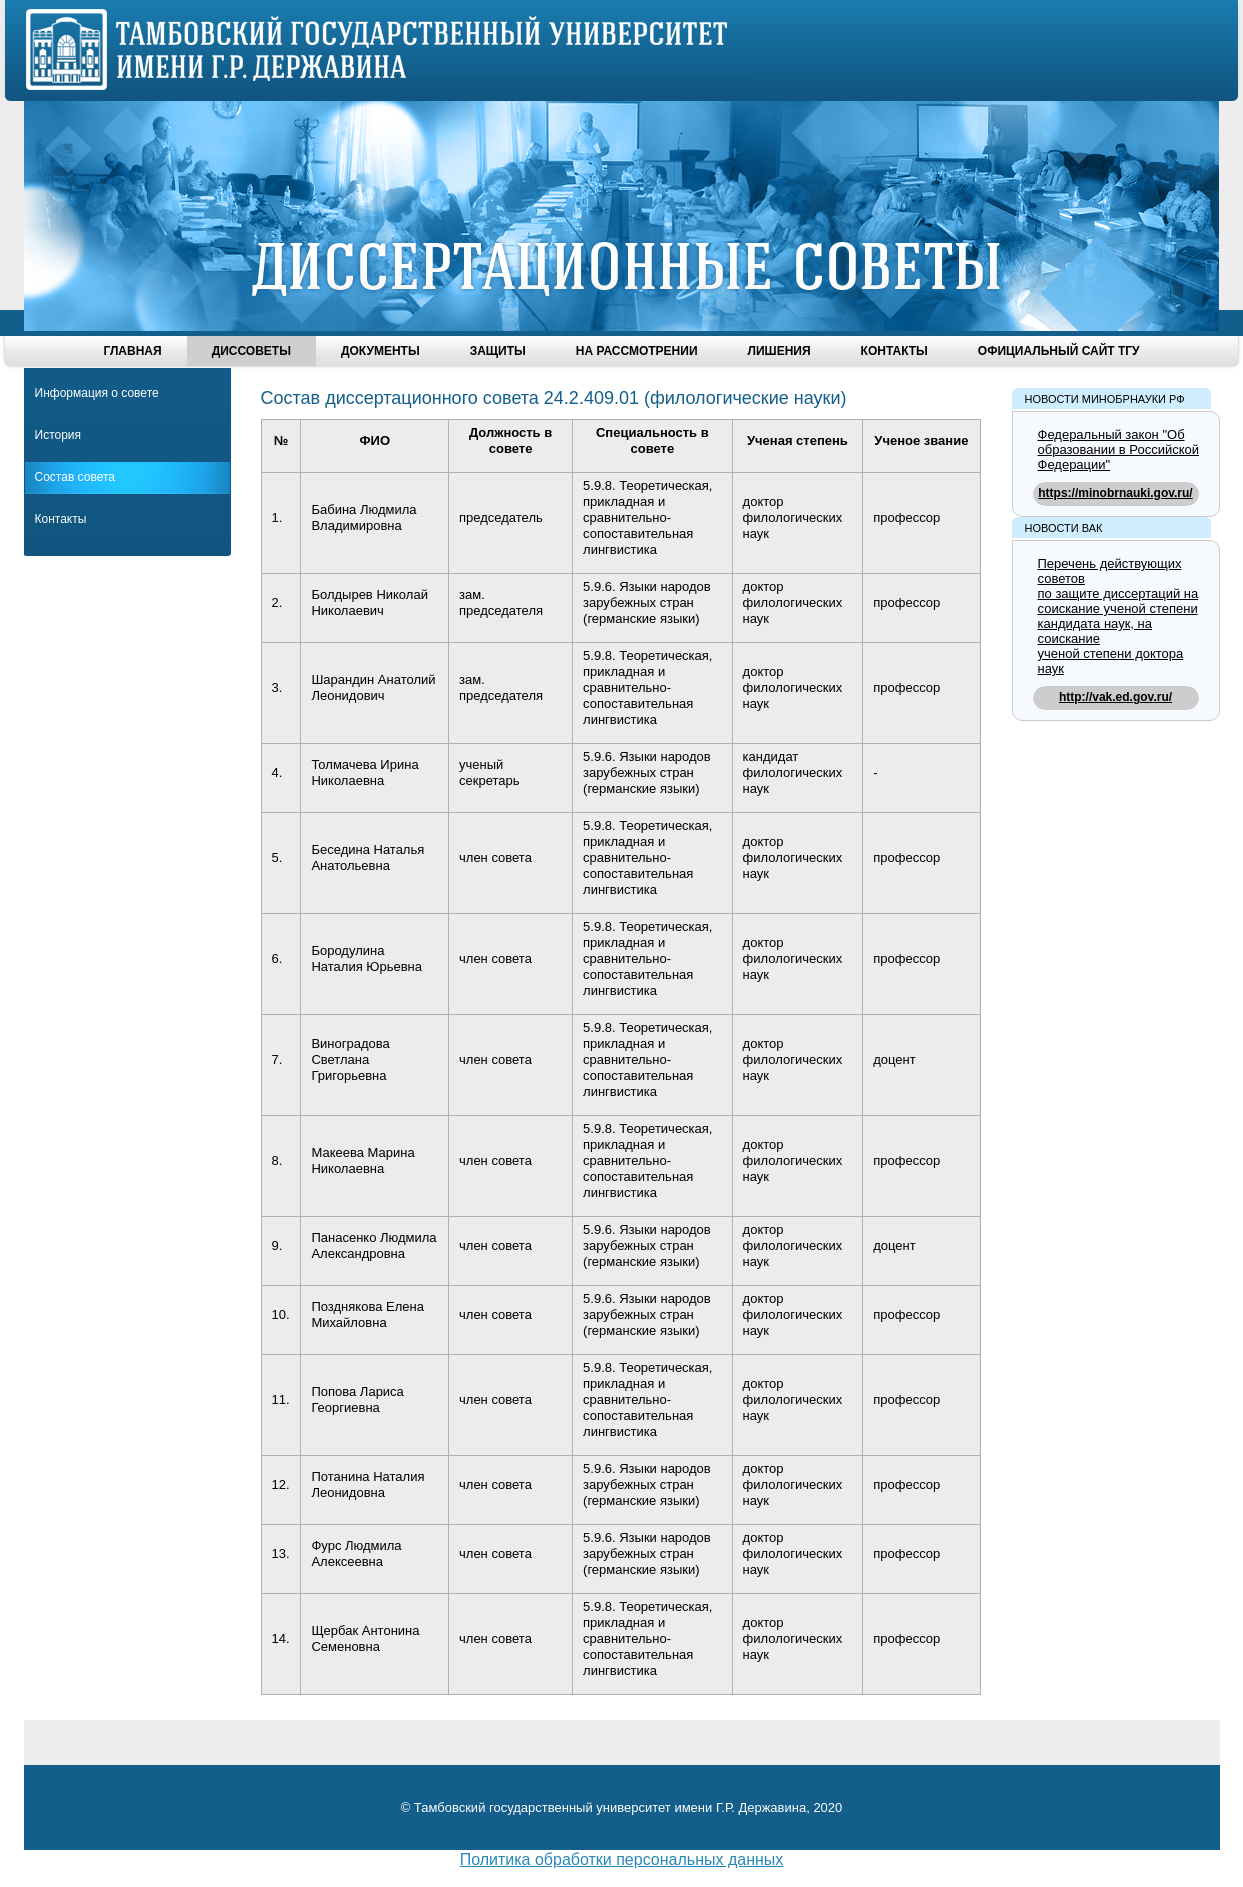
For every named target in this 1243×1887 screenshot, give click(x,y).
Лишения (779, 351)
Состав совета (75, 477)
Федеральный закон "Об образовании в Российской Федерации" (1119, 449)
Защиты (498, 351)
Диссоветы (251, 351)
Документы (380, 351)
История (58, 435)
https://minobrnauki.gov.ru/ (1115, 493)
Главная (132, 351)
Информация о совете (97, 393)
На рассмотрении (637, 351)
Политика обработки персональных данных (622, 1859)
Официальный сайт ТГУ (1059, 351)
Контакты (894, 351)
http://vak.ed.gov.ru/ (1115, 697)
